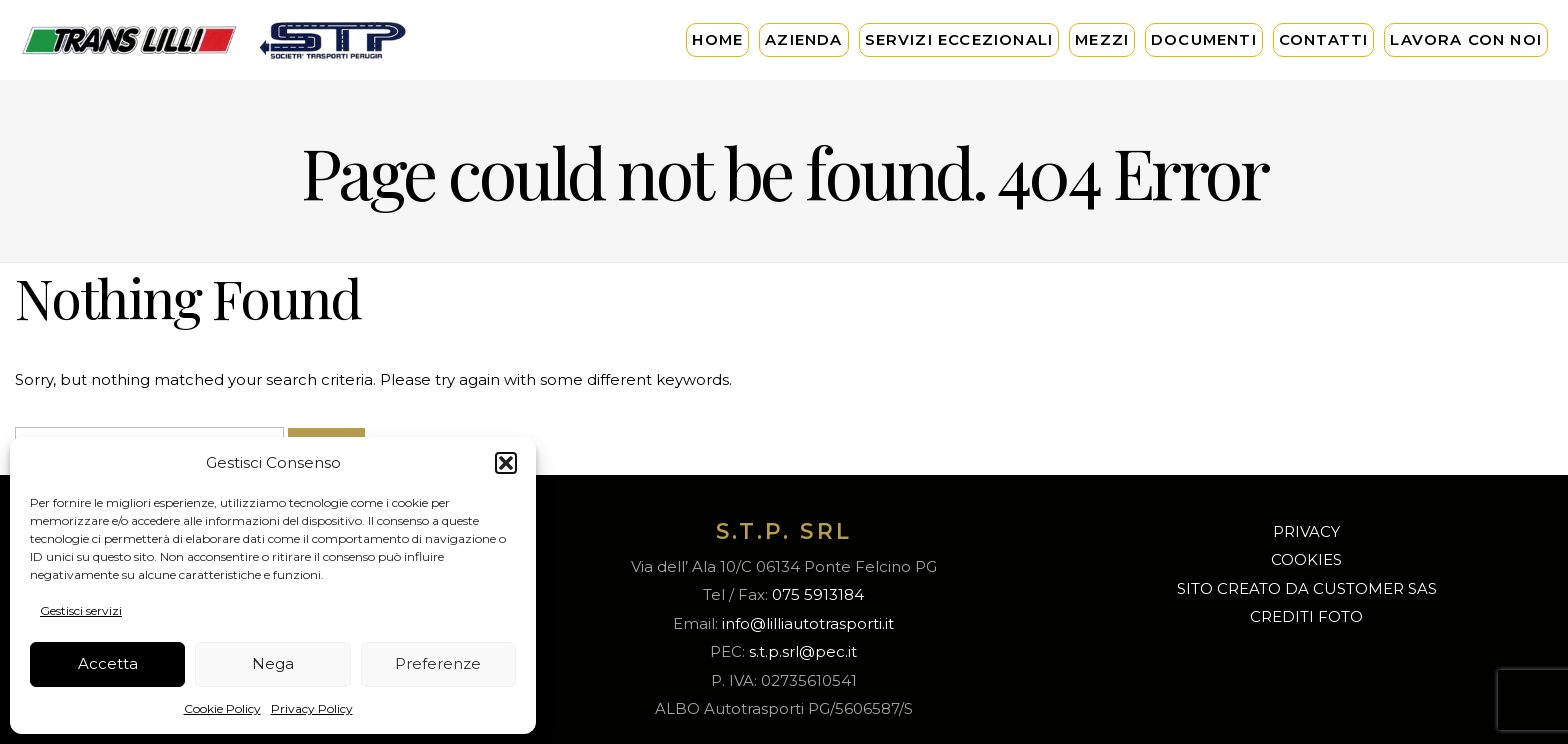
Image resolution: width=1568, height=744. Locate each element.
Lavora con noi (1466, 40)
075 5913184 (818, 594)
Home (717, 40)
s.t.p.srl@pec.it (803, 651)
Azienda (803, 40)
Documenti (1204, 40)
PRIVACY (1306, 531)
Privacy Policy (312, 708)
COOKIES (1306, 559)
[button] (506, 463)
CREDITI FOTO (1306, 616)
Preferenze (438, 663)
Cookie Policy (222, 708)
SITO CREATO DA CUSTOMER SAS (1307, 588)
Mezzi (1102, 40)
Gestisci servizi (81, 610)
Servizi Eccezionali (959, 40)
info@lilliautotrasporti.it (808, 623)
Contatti (1324, 40)
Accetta (108, 663)
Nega (273, 663)
